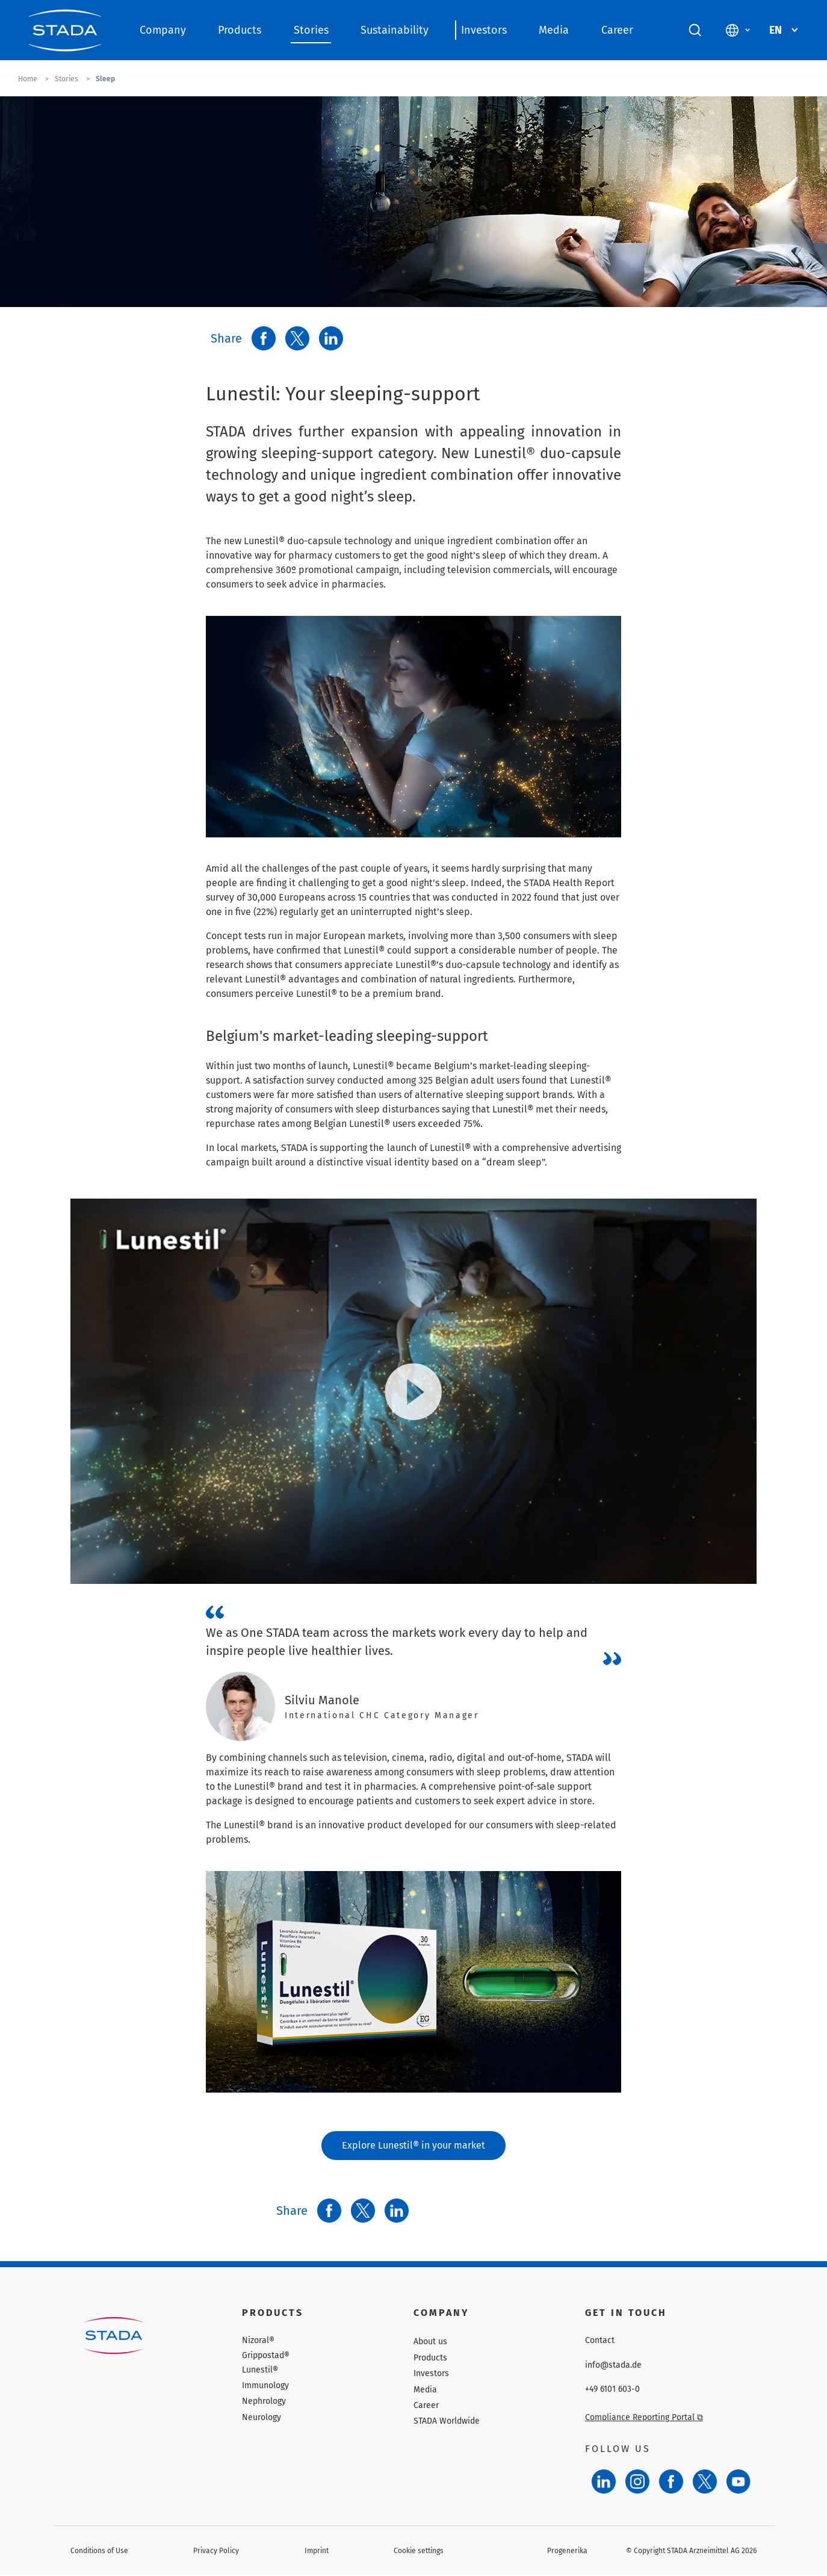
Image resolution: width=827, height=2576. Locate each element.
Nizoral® (258, 2342)
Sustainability (395, 30)
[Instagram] (637, 2482)
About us (430, 2343)
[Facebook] (671, 2482)
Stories (311, 30)
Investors (484, 30)
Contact (600, 2342)
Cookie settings (419, 2551)
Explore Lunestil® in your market (413, 2146)
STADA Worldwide (447, 2421)
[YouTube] (738, 2482)
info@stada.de (613, 2366)
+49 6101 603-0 (612, 2390)
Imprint (317, 2551)
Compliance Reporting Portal (644, 2418)
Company (163, 30)
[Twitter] (705, 2482)
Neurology (261, 2418)
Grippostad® (266, 2356)
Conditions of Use (99, 2551)
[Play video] (413, 1392)
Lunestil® (260, 2371)
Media (554, 30)
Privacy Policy (216, 2551)
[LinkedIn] (604, 2482)
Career (617, 30)
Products (239, 30)
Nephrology (264, 2402)
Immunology (265, 2386)
